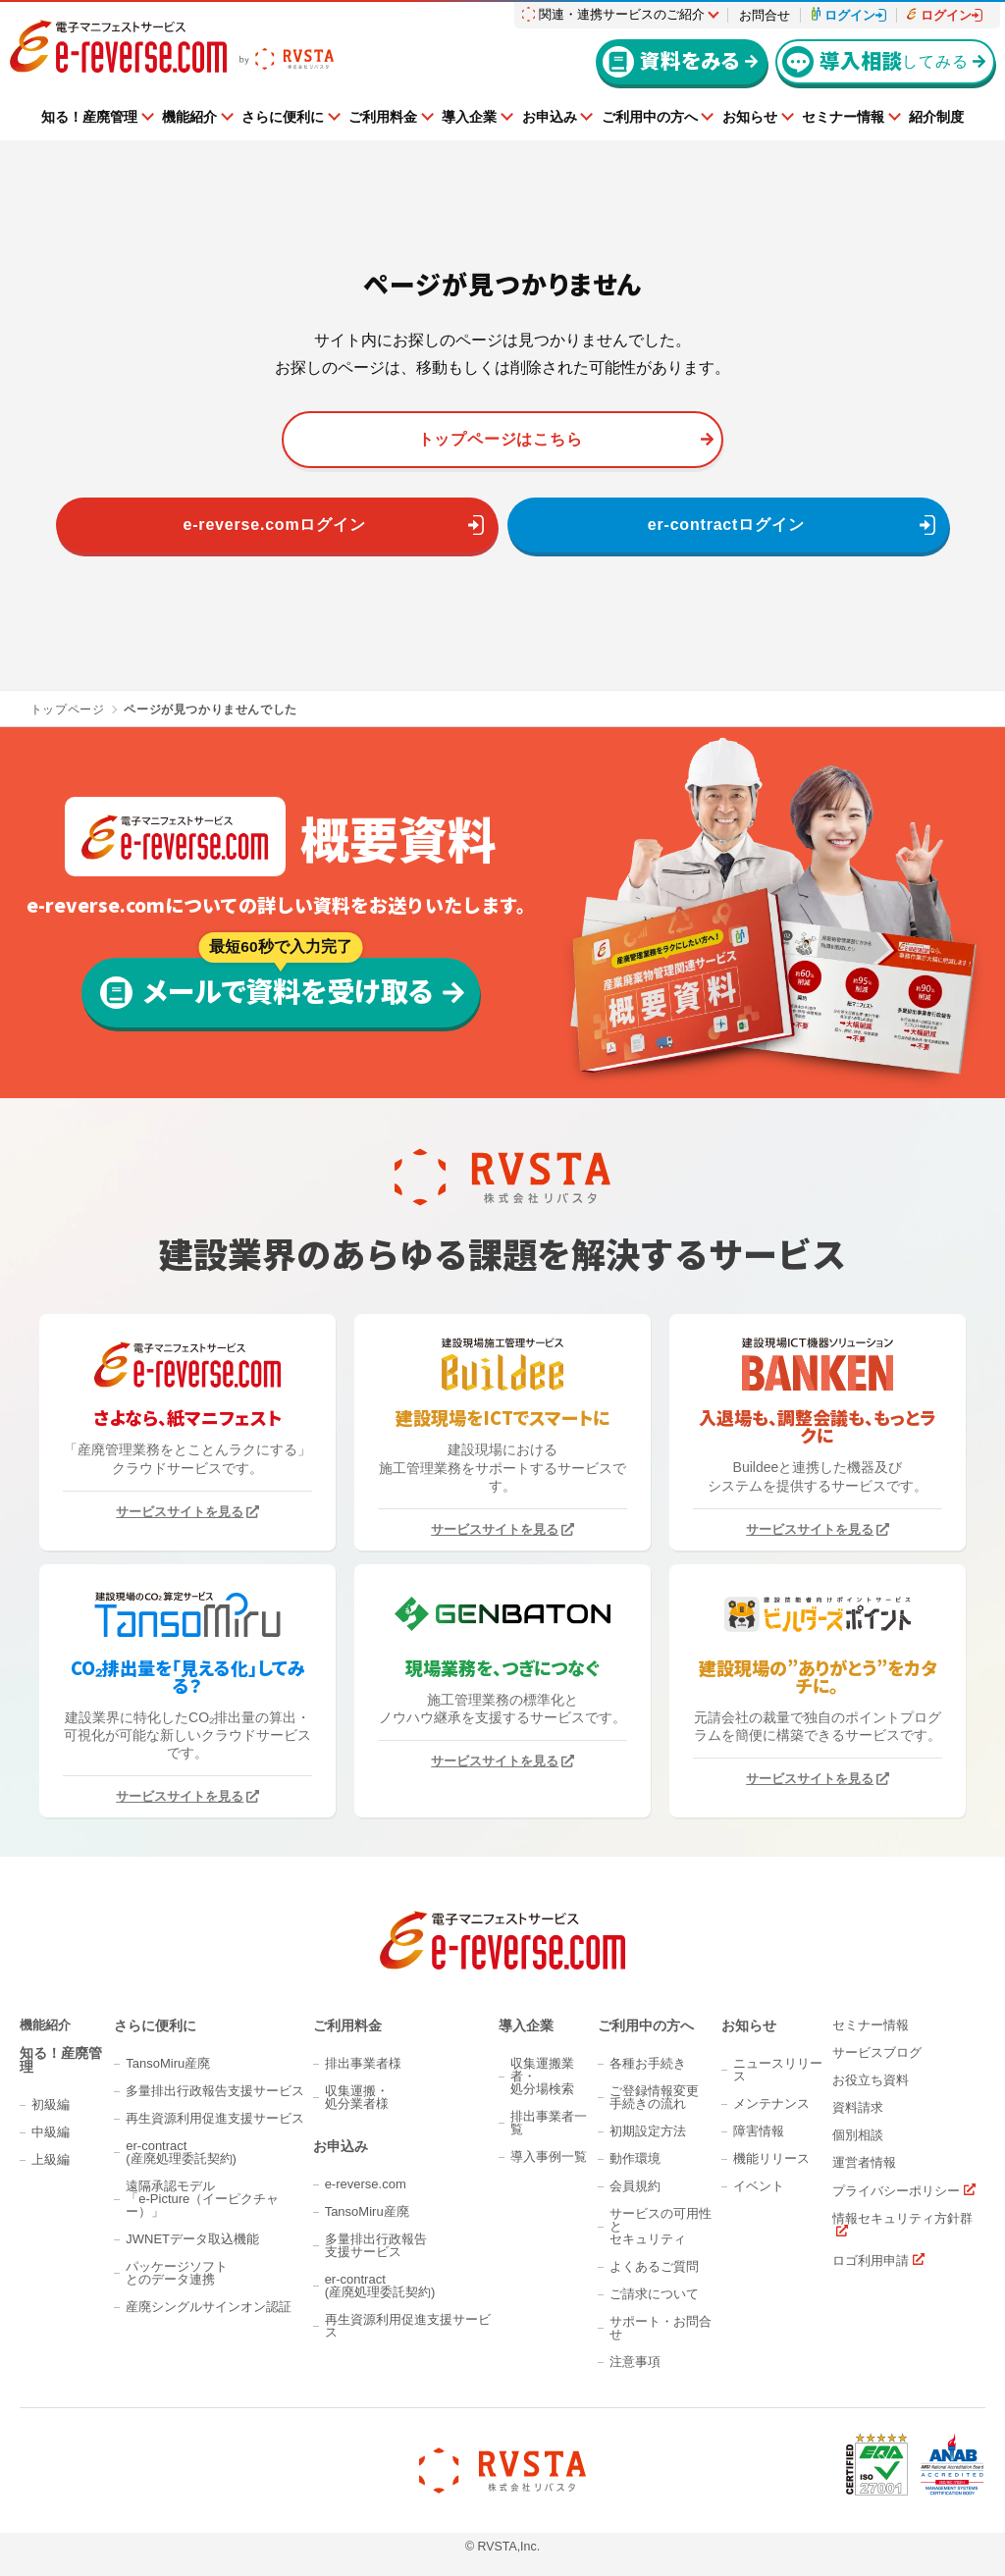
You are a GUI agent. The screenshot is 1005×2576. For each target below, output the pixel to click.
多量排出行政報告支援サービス (215, 2090)
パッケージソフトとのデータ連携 (177, 2273)
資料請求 (857, 2107)
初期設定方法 (647, 2131)
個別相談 (857, 2135)
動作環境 (635, 2158)
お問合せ (764, 15)
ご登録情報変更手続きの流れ (654, 2097)
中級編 (50, 2132)
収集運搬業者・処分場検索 (542, 2076)
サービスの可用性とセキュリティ (660, 2226)
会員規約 (635, 2186)
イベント (758, 2186)
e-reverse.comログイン (275, 524)
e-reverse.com (365, 2184)
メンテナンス (771, 2103)
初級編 (50, 2104)
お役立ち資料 (870, 2080)
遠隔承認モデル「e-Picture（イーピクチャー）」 (202, 2199)
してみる (875, 61)
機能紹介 (189, 117)
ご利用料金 (382, 117)
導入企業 (469, 117)
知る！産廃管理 (89, 117)
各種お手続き (647, 2063)
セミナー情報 (843, 117)
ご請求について (654, 2293)
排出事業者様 (363, 2063)
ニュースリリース (777, 2069)
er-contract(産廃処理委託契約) (181, 2152)
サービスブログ (877, 2052)
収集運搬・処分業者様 (357, 2097)
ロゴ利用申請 (870, 2260)
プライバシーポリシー (896, 2190)
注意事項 (635, 2361)
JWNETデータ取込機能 (192, 2239)
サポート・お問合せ (660, 2327)
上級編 (50, 2159)
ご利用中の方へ (650, 117)
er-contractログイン (726, 524)
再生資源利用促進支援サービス (215, 2118)
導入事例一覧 (548, 2156)
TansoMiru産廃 (168, 2063)
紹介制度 (936, 117)
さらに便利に (282, 117)
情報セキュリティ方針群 (902, 2219)
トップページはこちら (500, 439)
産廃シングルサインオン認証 (208, 2306)
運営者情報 (864, 2162)
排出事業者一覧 (548, 2122)
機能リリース (771, 2158)
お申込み (549, 117)
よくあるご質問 (654, 2266)
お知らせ (749, 117)
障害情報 (758, 2131)
